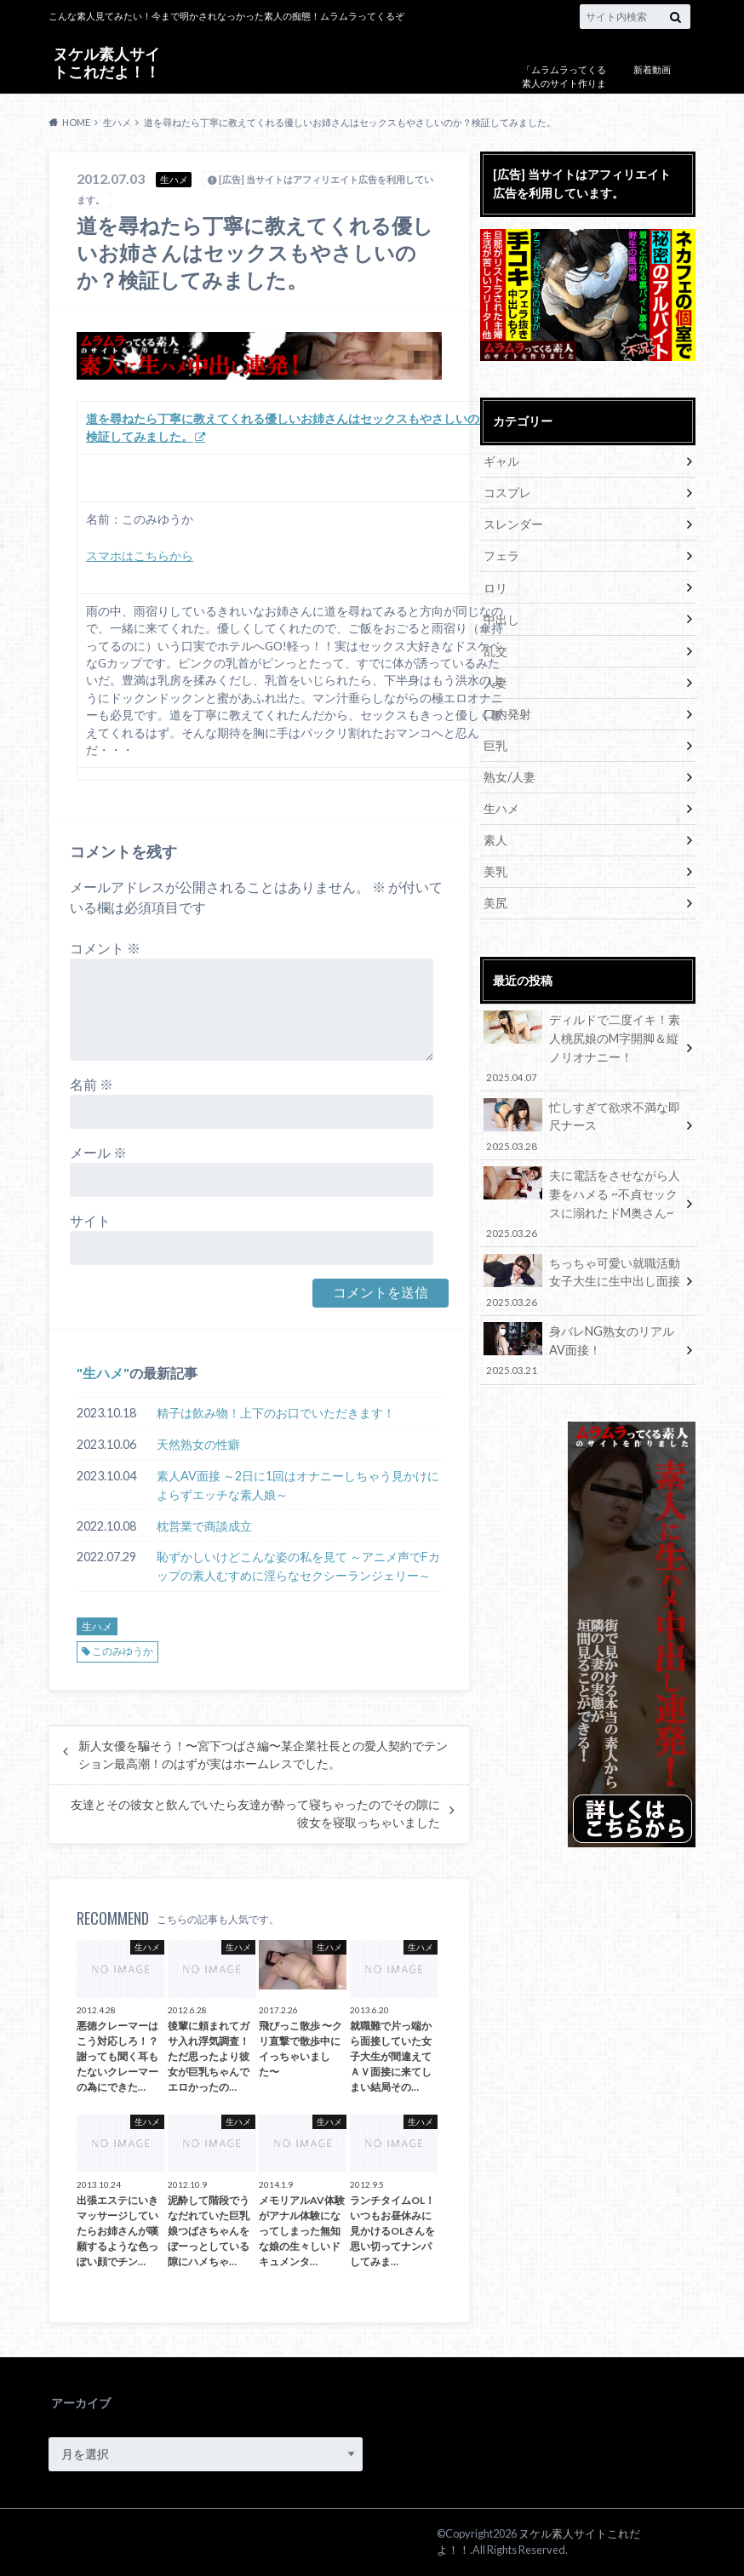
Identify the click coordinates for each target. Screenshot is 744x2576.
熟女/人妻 (509, 776)
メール (98, 1152)
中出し (501, 618)
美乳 (495, 870)
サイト (90, 1220)
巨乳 (495, 744)
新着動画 (652, 69)
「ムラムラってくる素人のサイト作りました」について (564, 83)
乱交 (495, 650)
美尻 (495, 902)
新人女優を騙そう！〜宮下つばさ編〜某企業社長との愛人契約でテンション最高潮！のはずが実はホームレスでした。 (263, 1754)
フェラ (501, 555)
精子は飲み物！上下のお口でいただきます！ (276, 1412)
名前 (91, 1084)
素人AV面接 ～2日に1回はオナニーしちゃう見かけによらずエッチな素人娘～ (298, 1485)
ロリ (495, 587)
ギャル (501, 461)
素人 (495, 839)
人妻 (495, 681)
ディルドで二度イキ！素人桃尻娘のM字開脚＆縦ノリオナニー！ (582, 1047)
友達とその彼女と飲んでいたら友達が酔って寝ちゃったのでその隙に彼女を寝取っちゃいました (255, 1813)
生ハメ (103, 1373)
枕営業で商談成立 (204, 1526)
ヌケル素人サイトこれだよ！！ (106, 62)
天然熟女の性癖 (198, 1444)
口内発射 (507, 713)
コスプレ (507, 492)
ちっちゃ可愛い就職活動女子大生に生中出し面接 (582, 1279)
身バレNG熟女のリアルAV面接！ (582, 1348)
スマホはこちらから (139, 556)
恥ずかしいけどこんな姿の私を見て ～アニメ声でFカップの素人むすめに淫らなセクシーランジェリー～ (298, 1566)
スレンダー (513, 524)
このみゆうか (122, 1651)
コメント (105, 948)
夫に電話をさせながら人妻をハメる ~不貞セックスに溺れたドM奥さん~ (582, 1202)
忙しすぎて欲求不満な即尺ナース (582, 1124)
